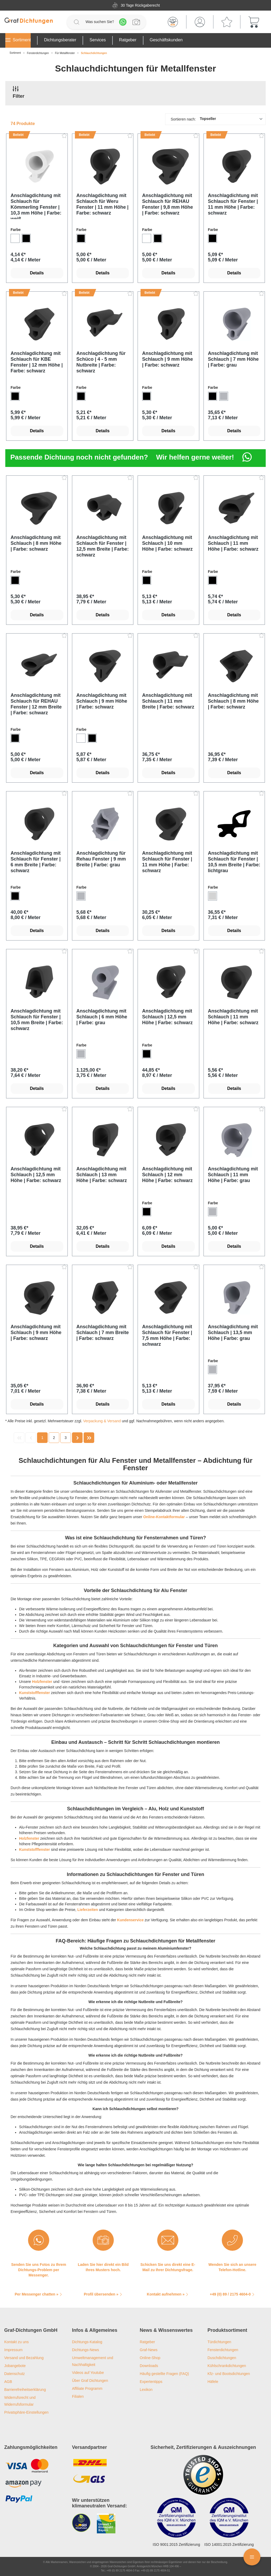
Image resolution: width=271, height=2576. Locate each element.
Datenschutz (14, 2374)
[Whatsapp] (123, 22)
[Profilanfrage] (136, 22)
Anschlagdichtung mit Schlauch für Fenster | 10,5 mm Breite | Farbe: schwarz (37, 1019)
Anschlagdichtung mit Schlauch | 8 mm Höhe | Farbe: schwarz (36, 543)
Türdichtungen (219, 2342)
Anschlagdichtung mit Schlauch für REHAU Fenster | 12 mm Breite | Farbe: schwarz (36, 704)
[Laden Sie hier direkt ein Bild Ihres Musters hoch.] (103, 2240)
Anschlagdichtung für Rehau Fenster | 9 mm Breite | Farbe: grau (101, 858)
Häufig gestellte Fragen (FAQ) (164, 2374)
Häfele (212, 2381)
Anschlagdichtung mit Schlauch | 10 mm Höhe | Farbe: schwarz (167, 543)
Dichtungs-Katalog (87, 2342)
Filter (18, 92)
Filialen (78, 2396)
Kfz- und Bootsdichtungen (228, 2374)
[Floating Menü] (251, 2556)
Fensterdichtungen (222, 2350)
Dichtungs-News (85, 2350)
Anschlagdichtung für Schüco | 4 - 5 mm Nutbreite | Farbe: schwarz (101, 362)
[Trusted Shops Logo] (203, 2475)
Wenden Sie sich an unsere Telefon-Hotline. (232, 2267)
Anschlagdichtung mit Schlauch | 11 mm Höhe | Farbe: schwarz (233, 543)
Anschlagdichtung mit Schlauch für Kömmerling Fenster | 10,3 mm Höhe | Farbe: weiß (36, 206)
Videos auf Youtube (88, 2372)
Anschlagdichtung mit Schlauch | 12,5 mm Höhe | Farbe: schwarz (167, 1016)
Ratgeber (147, 2342)
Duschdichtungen (221, 2358)
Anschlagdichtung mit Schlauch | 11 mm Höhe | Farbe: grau (233, 1174)
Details (37, 273)
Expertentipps (151, 2381)
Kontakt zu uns (16, 2342)
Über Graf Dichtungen (90, 2380)
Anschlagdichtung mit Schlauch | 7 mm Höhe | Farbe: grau (233, 359)
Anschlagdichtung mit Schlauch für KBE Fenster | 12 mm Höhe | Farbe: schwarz (37, 362)
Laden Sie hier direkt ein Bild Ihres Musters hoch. (103, 2267)
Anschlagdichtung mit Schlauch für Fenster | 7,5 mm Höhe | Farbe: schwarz (167, 1335)
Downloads (149, 2366)
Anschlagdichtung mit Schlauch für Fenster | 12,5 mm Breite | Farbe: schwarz (102, 546)
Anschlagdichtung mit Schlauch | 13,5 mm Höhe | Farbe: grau (233, 1332)
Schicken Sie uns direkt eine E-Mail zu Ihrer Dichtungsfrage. (168, 2267)
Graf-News (148, 2350)
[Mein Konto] (200, 22)
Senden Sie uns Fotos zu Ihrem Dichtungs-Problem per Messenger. (38, 2269)
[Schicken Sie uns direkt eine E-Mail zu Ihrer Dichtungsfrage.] (167, 2240)
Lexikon (146, 2389)
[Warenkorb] (254, 22)
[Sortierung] (215, 119)
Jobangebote (15, 2366)
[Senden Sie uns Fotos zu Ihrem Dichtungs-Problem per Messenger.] (38, 2240)
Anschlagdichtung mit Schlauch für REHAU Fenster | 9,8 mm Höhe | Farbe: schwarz (167, 204)
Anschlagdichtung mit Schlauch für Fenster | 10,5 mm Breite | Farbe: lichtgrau (234, 861)
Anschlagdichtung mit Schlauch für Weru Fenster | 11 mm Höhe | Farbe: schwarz (102, 204)
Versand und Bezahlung (24, 2358)
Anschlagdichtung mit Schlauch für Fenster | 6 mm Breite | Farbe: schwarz (36, 861)
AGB (8, 2381)
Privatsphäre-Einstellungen (26, 2412)
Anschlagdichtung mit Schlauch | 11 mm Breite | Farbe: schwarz (168, 701)
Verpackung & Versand (102, 1421)
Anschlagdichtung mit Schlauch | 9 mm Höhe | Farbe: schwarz (167, 359)
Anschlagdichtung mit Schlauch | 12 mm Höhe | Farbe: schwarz (167, 1174)
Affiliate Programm (87, 2388)
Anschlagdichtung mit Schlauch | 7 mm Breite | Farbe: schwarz (102, 1332)
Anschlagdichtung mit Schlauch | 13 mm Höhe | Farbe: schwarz (101, 1174)
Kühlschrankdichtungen (226, 2366)
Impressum (13, 2350)
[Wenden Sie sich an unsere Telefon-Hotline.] (232, 2240)
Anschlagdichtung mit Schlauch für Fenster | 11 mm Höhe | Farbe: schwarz (233, 204)
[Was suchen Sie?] (99, 22)
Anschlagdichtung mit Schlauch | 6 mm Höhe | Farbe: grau (101, 1016)
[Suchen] (76, 22)
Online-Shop (150, 2358)
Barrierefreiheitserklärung (25, 2389)
